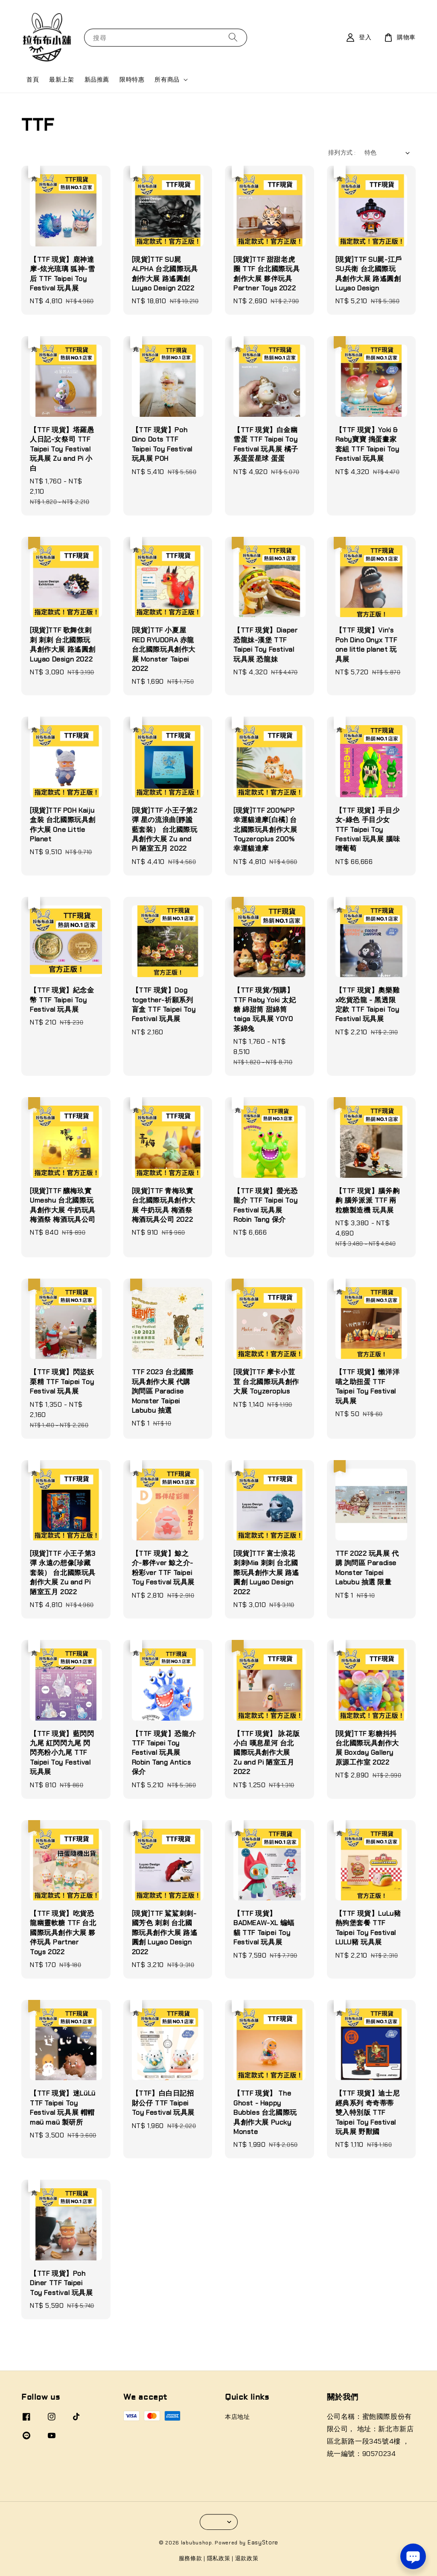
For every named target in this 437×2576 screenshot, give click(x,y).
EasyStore (263, 2542)
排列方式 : (341, 152)
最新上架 (61, 79)
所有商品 (166, 79)
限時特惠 (131, 79)
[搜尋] (233, 37)
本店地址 (237, 2417)
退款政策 (247, 2558)
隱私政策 (218, 2558)
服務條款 (190, 2558)
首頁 (32, 79)
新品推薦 (96, 79)
